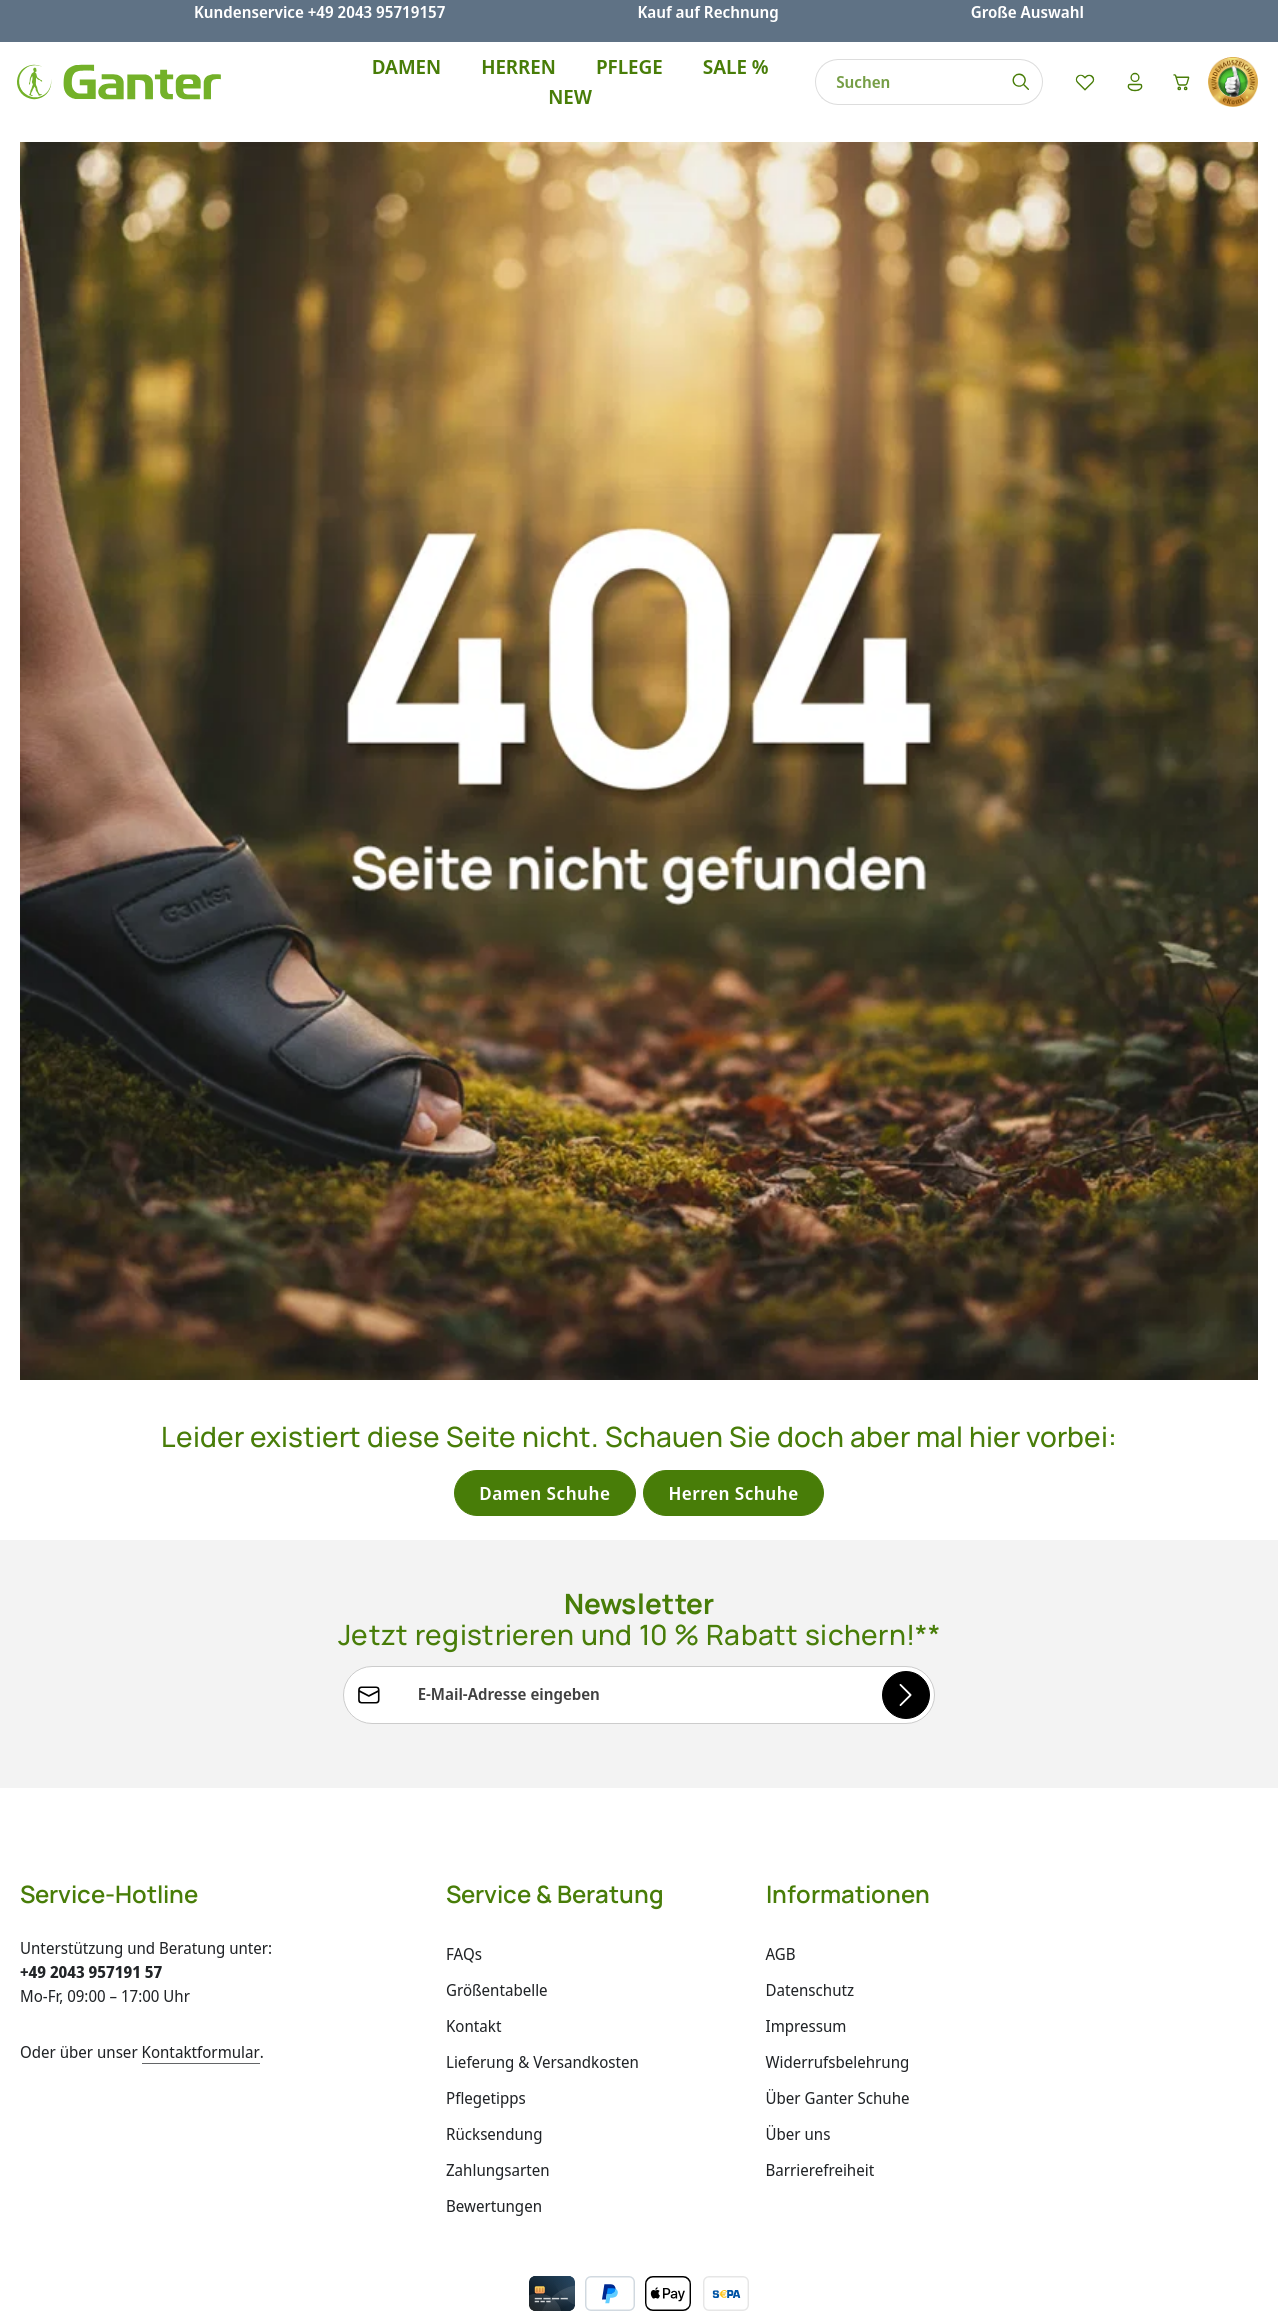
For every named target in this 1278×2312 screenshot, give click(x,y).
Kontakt (474, 1956)
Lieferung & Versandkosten (542, 1992)
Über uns (798, 2064)
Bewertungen (494, 2136)
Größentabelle (497, 1920)
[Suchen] (1010, 92)
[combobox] (897, 92)
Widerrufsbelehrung (838, 1992)
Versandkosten (817, 2281)
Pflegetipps (486, 2028)
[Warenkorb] (1178, 92)
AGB (781, 1884)
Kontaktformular (201, 1982)
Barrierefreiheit (820, 2100)
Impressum (806, 1956)
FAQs (464, 1884)
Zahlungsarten (498, 2100)
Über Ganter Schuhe (838, 2028)
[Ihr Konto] (1126, 92)
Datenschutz (810, 1920)
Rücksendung (494, 2064)
